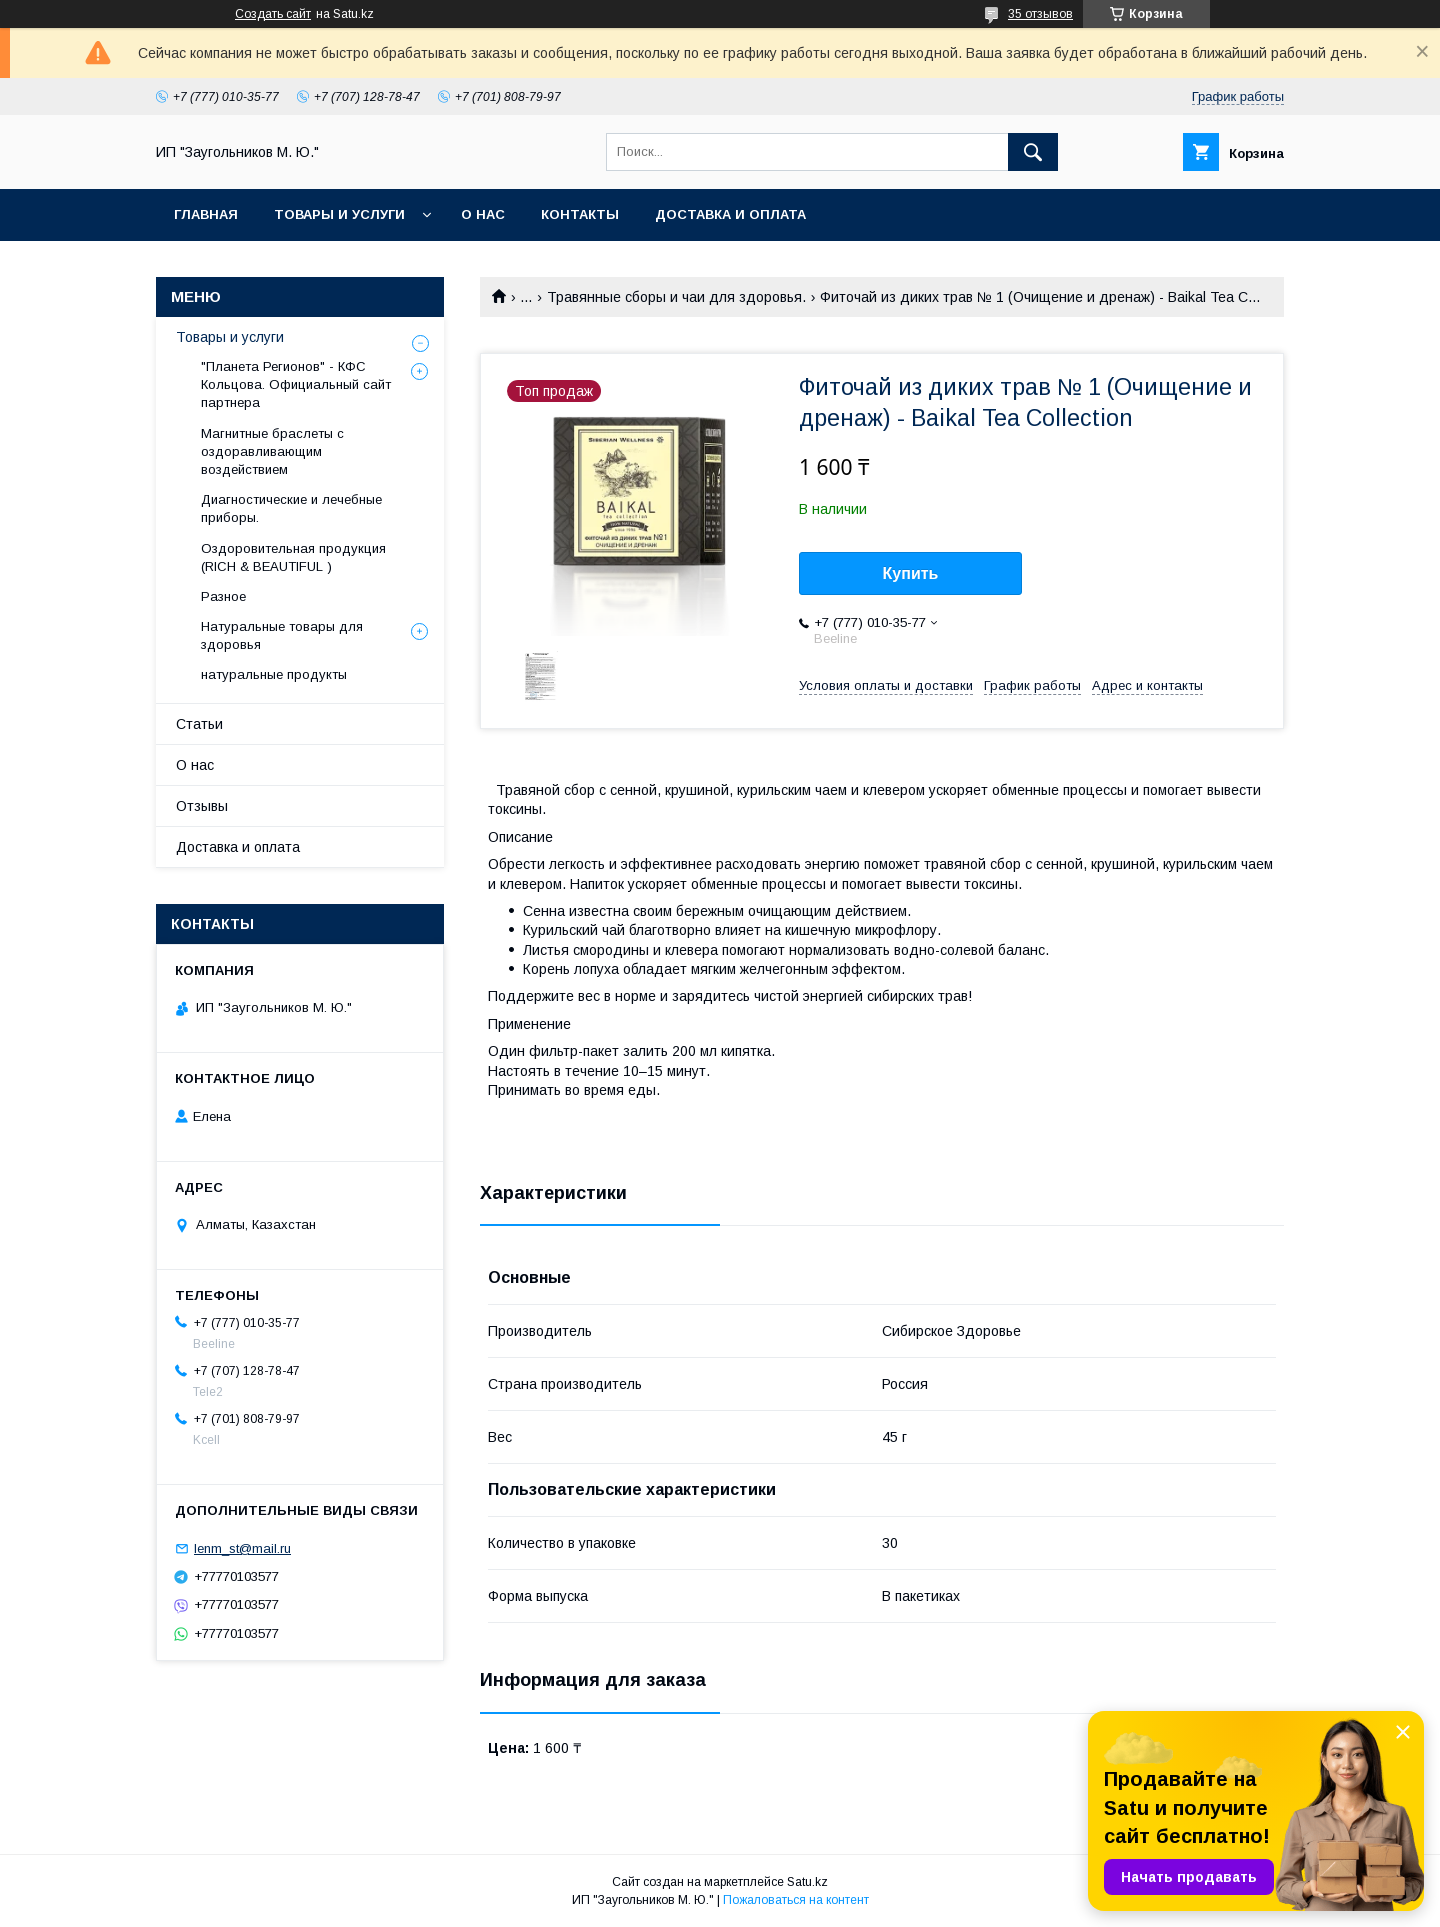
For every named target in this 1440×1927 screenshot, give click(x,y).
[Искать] (1033, 152)
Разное (223, 596)
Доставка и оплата (730, 214)
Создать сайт (273, 14)
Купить (911, 573)
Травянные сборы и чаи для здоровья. (676, 297)
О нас (483, 214)
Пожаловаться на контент (796, 1900)
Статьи (199, 724)
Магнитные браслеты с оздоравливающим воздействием (272, 451)
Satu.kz (807, 1882)
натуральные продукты (274, 674)
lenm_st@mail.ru (242, 1548)
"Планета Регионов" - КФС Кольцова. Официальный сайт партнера (296, 384)
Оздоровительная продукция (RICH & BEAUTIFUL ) (293, 557)
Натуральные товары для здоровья (282, 635)
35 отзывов (1040, 14)
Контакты (580, 214)
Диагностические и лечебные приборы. (291, 508)
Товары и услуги (339, 214)
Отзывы (202, 806)
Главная (206, 214)
